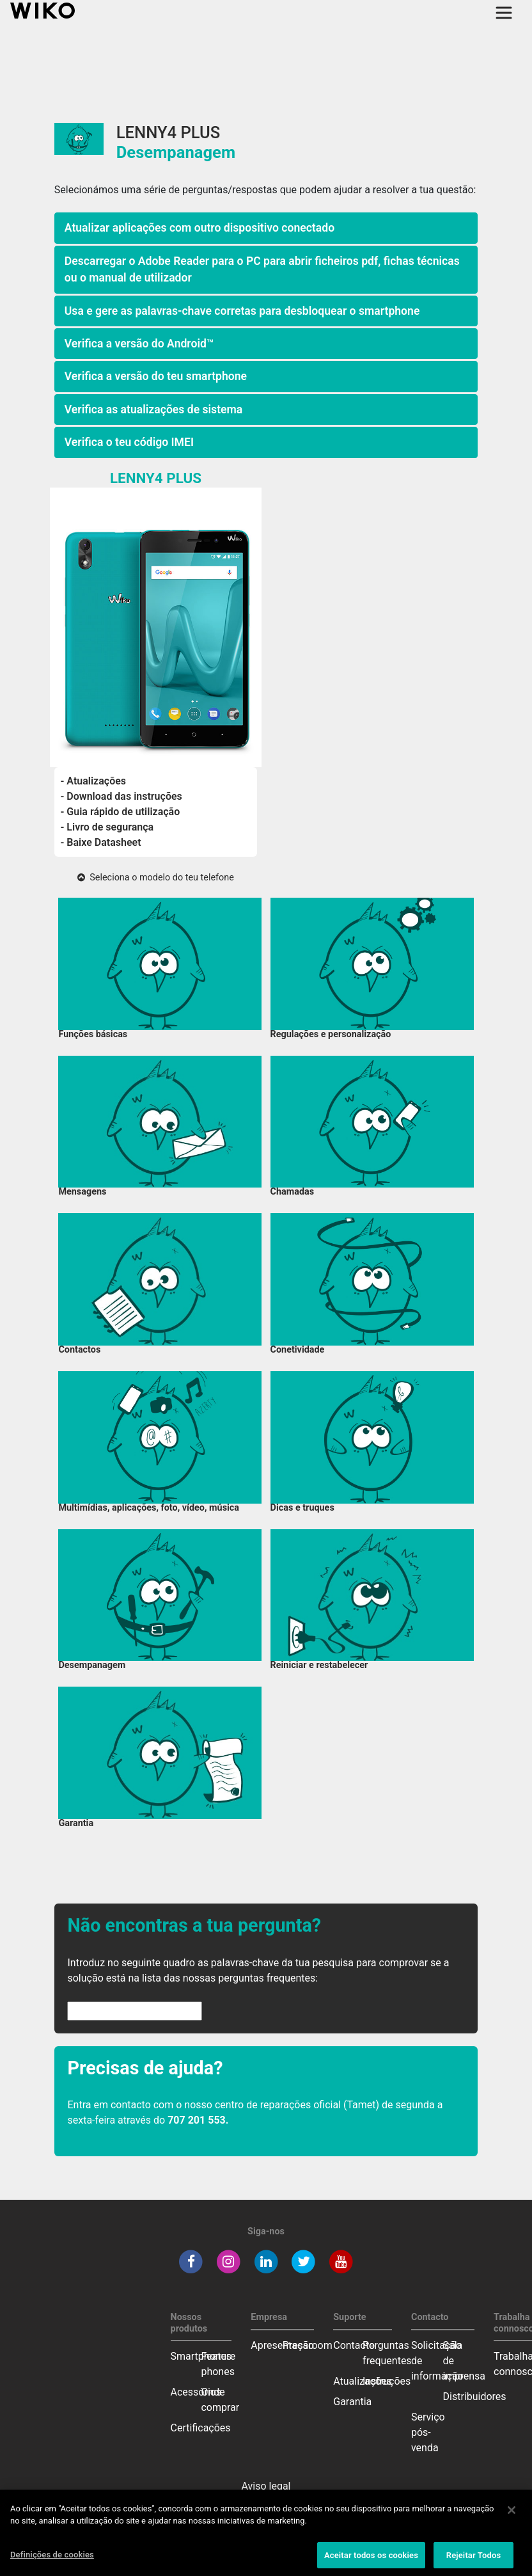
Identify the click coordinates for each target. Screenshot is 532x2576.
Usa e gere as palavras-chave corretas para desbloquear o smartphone (242, 311)
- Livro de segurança (107, 827)
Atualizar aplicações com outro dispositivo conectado (199, 227)
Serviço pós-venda (428, 2432)
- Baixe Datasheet (101, 842)
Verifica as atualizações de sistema (153, 409)
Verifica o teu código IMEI (129, 442)
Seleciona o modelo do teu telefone (155, 877)
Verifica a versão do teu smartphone (156, 376)
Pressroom (307, 2345)
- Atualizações (94, 781)
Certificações (201, 2428)
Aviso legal (266, 2486)
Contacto (354, 2345)
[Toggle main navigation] (504, 13)
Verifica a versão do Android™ (139, 343)
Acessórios (196, 2392)
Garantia (352, 2402)
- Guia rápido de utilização (120, 812)
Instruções (387, 2381)
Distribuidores (474, 2396)
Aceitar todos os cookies (371, 2559)
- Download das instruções (121, 796)
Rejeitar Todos (473, 2559)
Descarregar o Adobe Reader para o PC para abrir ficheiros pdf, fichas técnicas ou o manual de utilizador (262, 269)
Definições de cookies (52, 2559)
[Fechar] (511, 2514)
